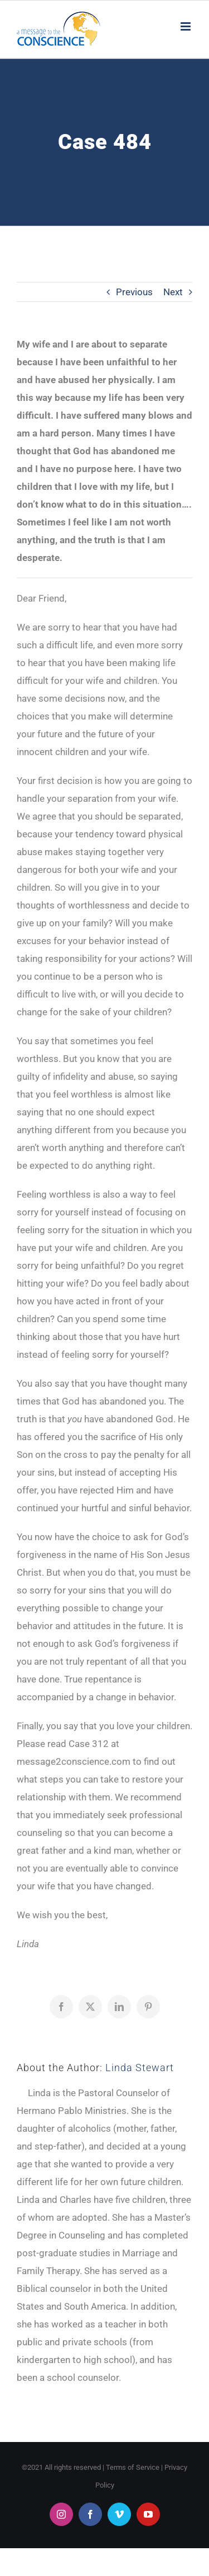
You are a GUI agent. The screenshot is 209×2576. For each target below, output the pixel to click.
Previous (134, 291)
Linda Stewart (139, 2067)
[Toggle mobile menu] (186, 26)
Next (173, 291)
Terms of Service (132, 2467)
